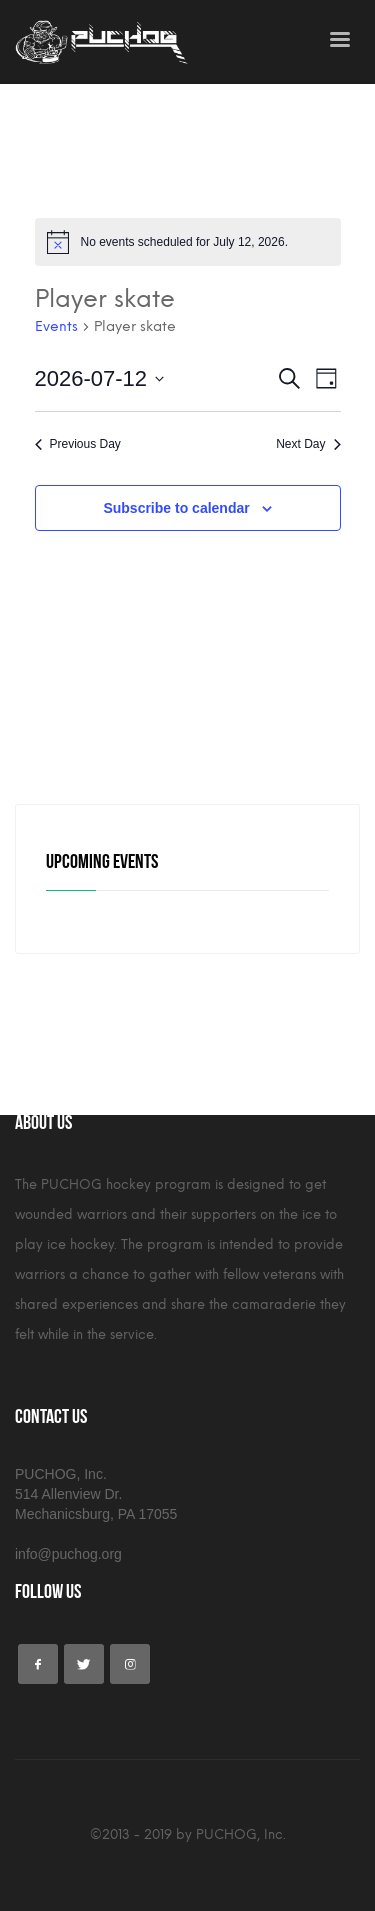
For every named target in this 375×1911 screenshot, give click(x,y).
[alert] (188, 242)
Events (56, 326)
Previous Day (78, 444)
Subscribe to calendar (176, 508)
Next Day (308, 444)
